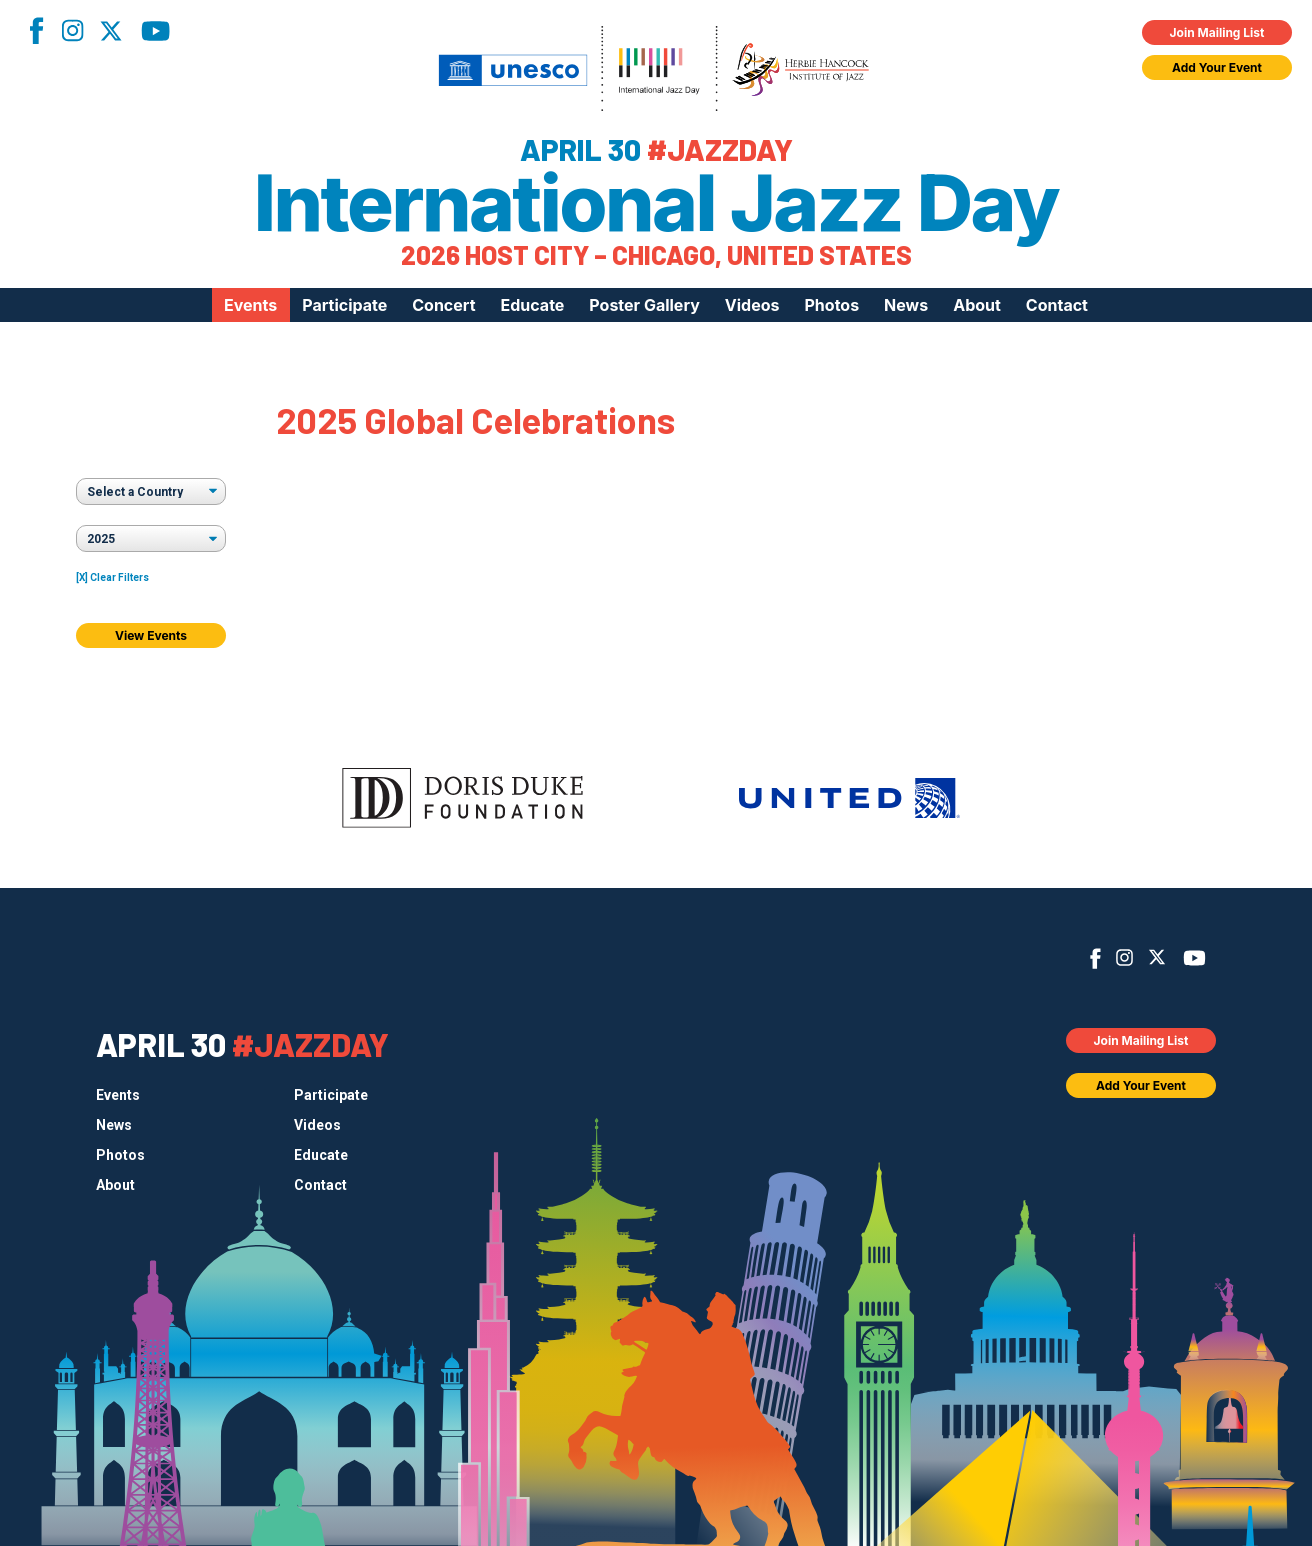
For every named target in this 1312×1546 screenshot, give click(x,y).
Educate (533, 305)
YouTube (155, 31)
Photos (831, 305)
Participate (344, 305)
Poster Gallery (644, 305)
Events (250, 305)
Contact (1057, 305)
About (977, 305)
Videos (752, 305)
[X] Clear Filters (112, 577)
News (906, 305)
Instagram (72, 30)
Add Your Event (1217, 67)
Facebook (36, 30)
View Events (151, 635)
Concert (443, 305)
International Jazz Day (656, 203)
